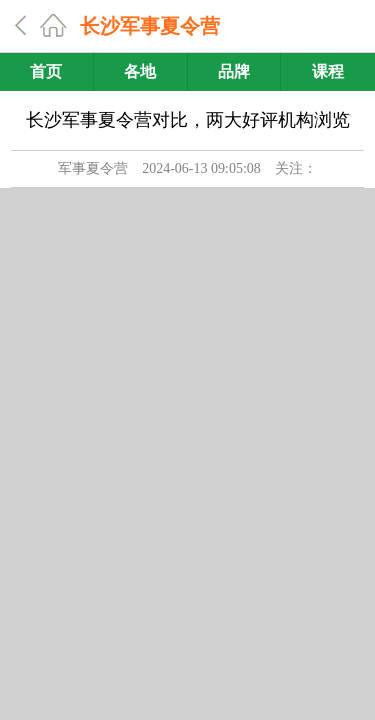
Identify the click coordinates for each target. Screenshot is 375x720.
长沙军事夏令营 (150, 26)
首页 (46, 71)
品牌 (234, 71)
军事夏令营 (93, 168)
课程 (328, 71)
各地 (140, 71)
